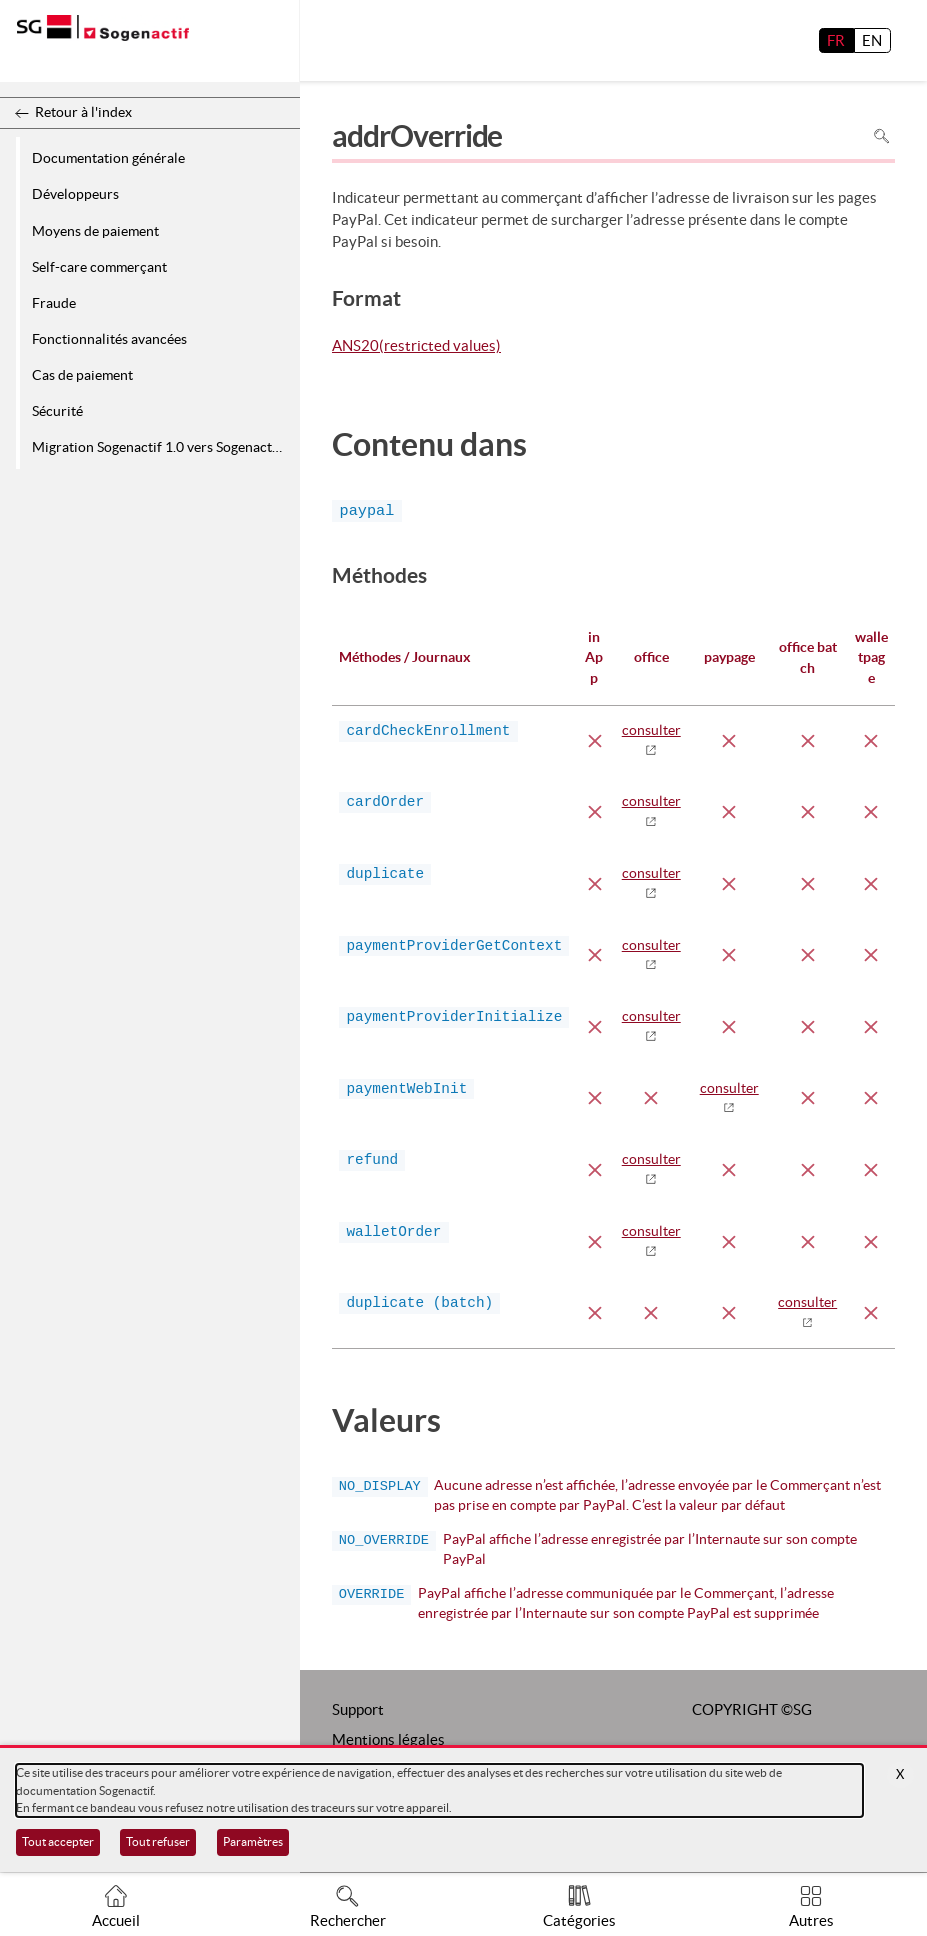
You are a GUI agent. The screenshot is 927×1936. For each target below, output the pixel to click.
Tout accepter (58, 1841)
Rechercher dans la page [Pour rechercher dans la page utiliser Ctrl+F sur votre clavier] (881, 135)
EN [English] (872, 40)
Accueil (116, 1920)
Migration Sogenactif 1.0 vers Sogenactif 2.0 (162, 447)
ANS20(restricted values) (416, 347)
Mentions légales (388, 1739)
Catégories (579, 1920)
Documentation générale (108, 158)
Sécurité (57, 411)
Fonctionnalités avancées (109, 339)
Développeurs (75, 194)
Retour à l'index (83, 112)
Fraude (54, 303)
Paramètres (253, 1841)
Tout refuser (158, 1841)
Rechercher (348, 1920)
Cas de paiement (82, 375)
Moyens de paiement (95, 231)
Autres (811, 1920)
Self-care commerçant (99, 267)
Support (358, 1709)
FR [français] (836, 40)
